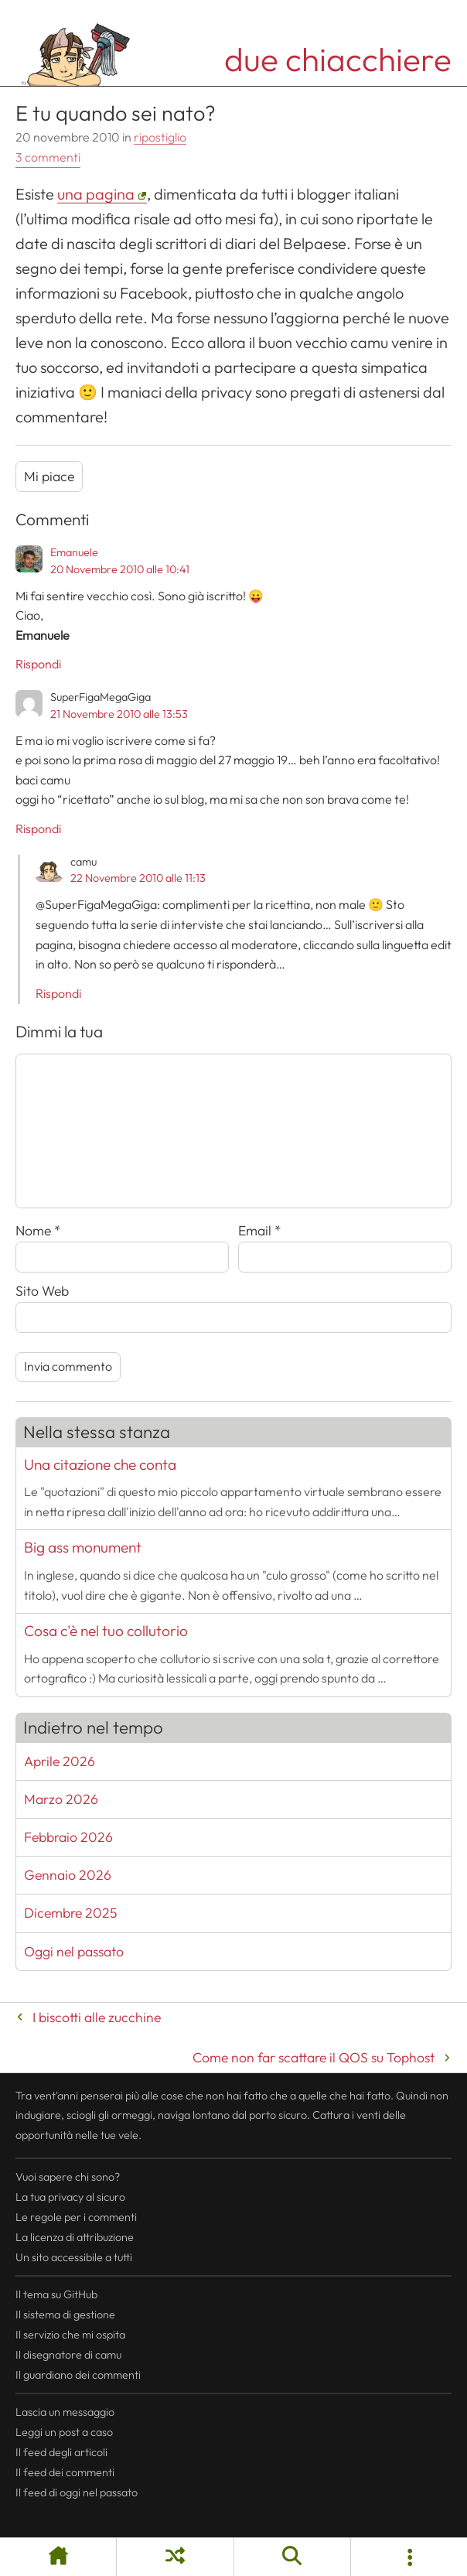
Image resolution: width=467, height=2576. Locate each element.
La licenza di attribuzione (74, 2237)
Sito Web (42, 1291)
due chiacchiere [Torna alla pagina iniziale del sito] (338, 59)
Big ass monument (82, 1547)
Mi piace (49, 476)
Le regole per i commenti (76, 2217)
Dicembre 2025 (70, 1913)
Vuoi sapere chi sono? (67, 2177)
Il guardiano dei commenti (78, 2375)
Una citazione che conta (100, 1464)
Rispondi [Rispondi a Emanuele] (38, 663)
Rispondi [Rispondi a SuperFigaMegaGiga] (38, 828)
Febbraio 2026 (68, 1837)
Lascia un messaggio (64, 2412)
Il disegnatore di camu (68, 2355)
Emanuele (74, 552)
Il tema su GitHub (56, 2294)
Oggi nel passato (74, 1951)
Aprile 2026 (59, 1761)
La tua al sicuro (70, 2197)
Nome (38, 1230)
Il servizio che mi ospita (70, 2335)
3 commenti (47, 157)
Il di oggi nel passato (76, 2492)
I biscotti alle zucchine (96, 2017)
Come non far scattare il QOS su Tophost (314, 2057)
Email (259, 1230)
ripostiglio (160, 137)
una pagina (96, 193)
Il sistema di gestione (65, 2314)
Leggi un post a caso (64, 2432)
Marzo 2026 (61, 1799)
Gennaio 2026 (67, 1875)
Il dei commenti (64, 2472)
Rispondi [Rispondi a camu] (58, 993)
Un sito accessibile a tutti (73, 2257)
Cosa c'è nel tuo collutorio (106, 1630)
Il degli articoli (61, 2452)
